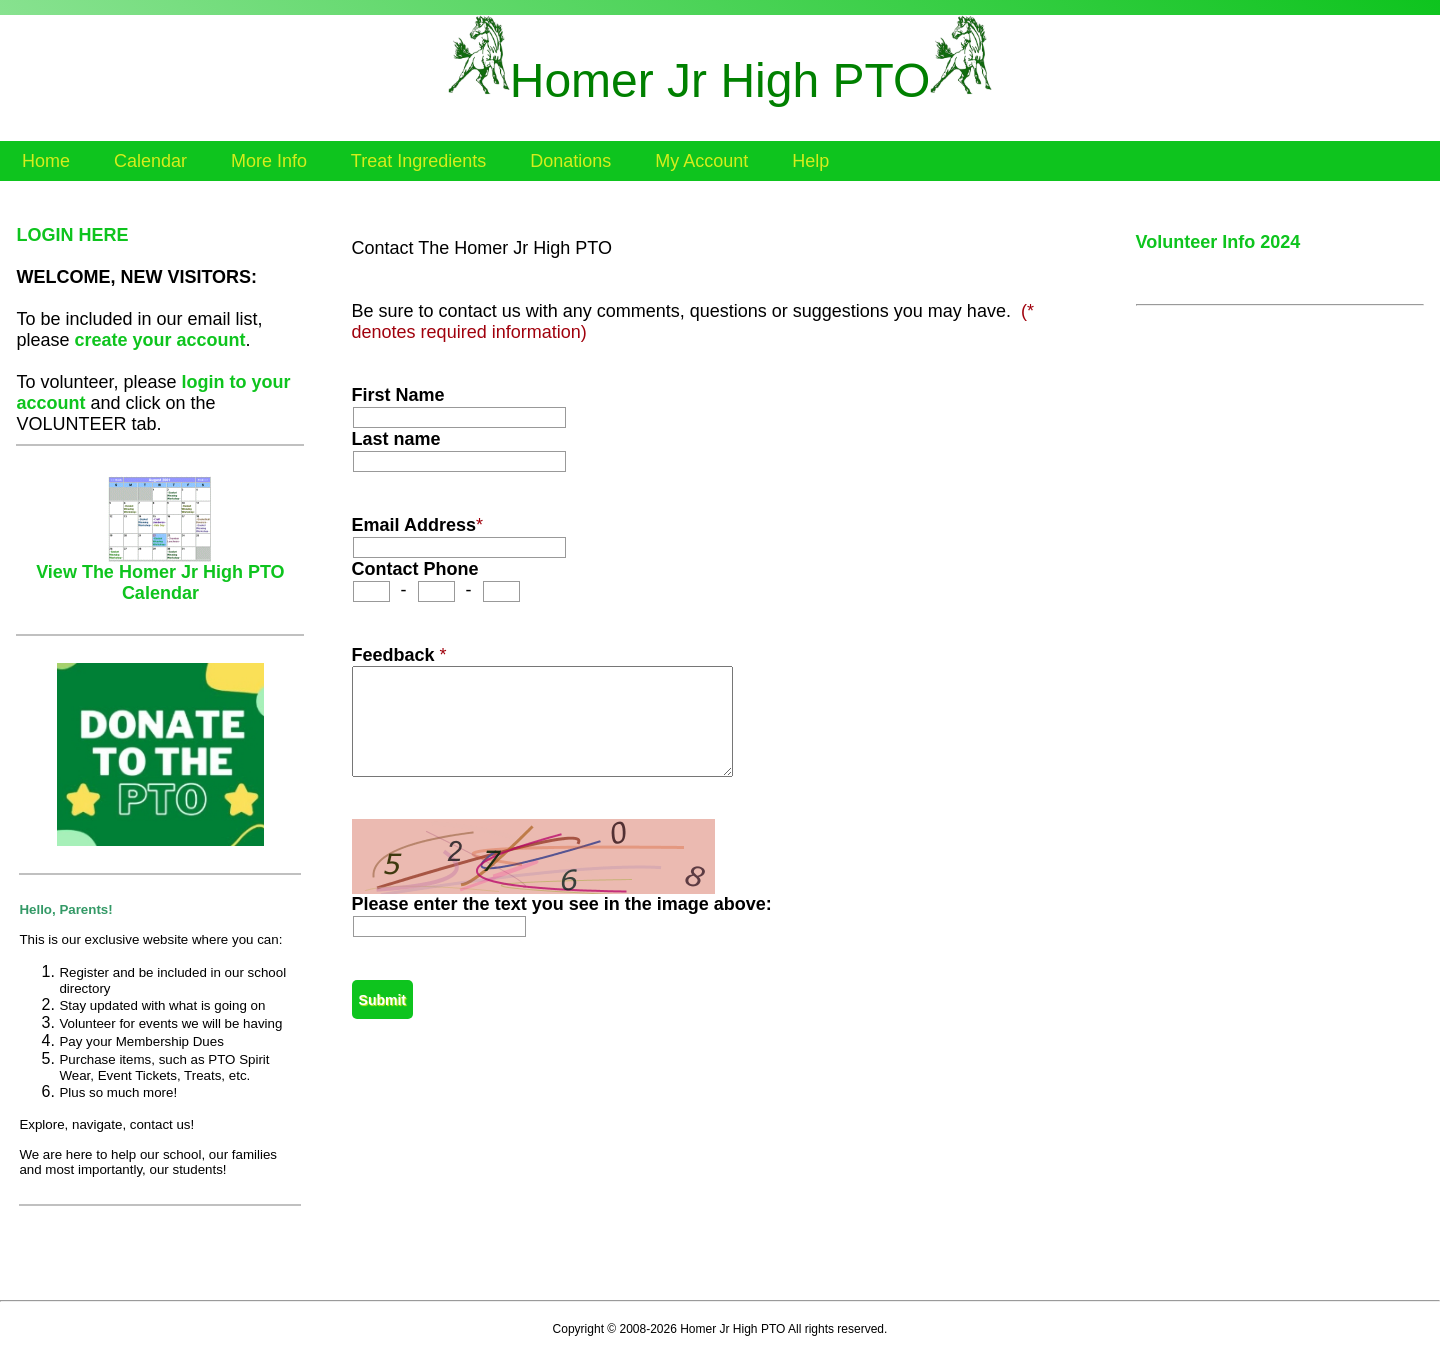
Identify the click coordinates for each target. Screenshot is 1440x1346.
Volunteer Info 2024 (1218, 242)
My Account (701, 161)
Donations (570, 161)
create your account (159, 340)
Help (810, 161)
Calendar (150, 161)
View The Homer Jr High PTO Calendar (160, 574)
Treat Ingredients (418, 161)
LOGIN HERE (72, 235)
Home (46, 161)
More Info (269, 161)
